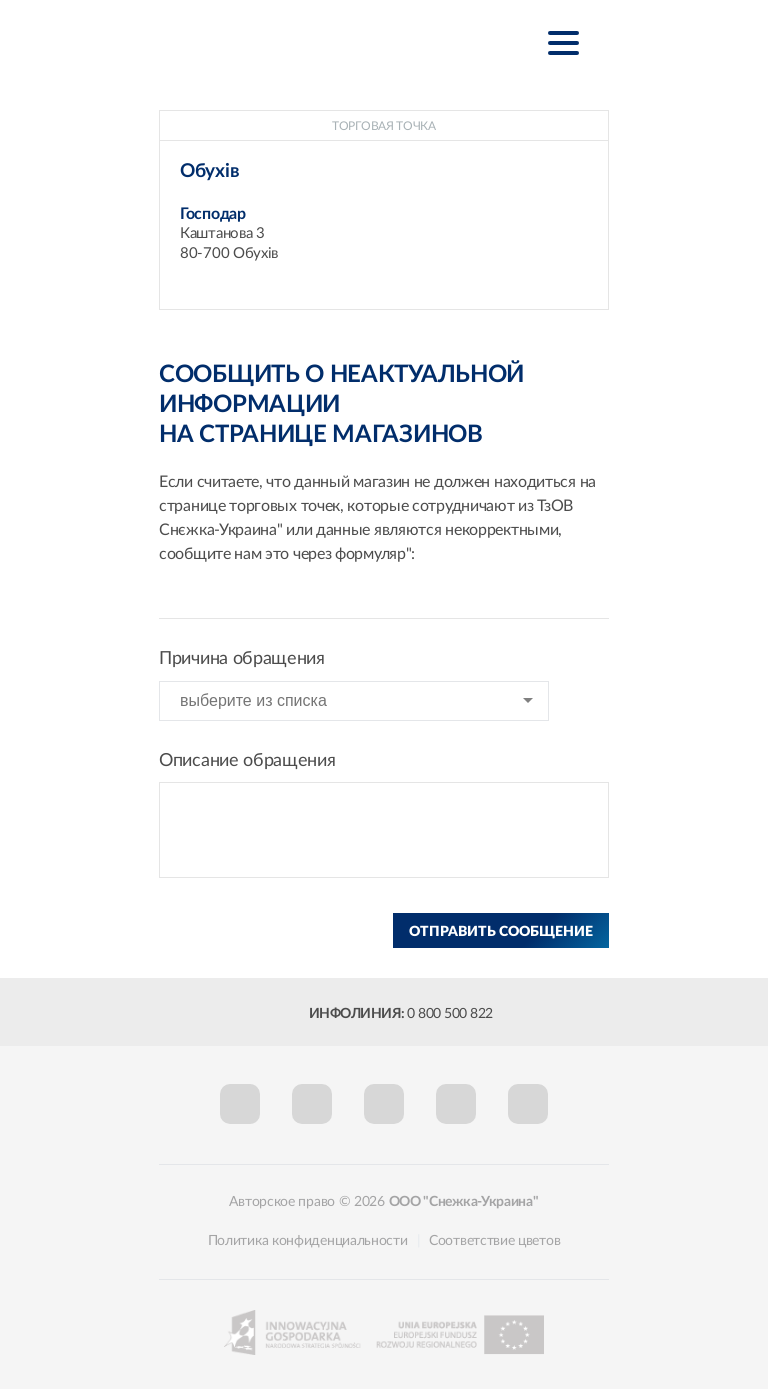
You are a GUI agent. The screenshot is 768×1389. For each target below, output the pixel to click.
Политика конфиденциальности (308, 1241)
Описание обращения (247, 761)
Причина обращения (242, 659)
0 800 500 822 (450, 1014)
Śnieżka (273, 41)
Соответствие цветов (494, 1241)
